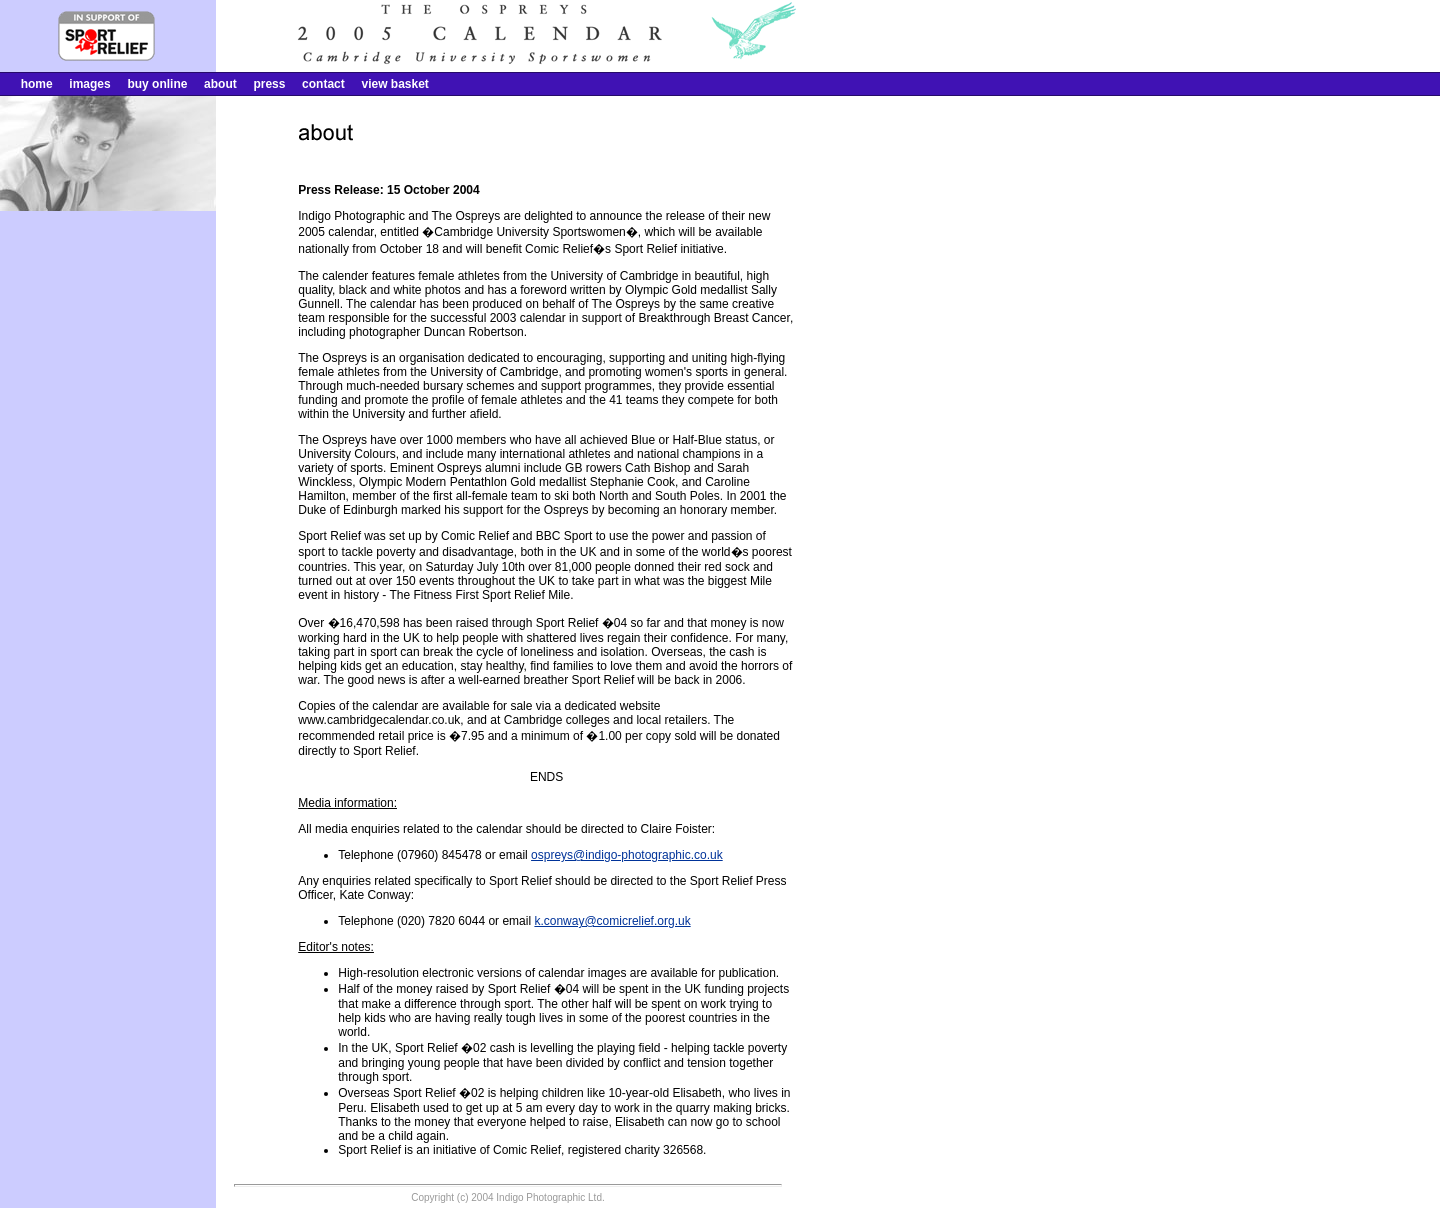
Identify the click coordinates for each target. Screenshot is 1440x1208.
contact (323, 84)
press (269, 84)
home (37, 84)
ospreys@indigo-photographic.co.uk (627, 855)
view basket (394, 84)
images (89, 84)
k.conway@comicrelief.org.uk (612, 921)
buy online (157, 84)
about (220, 84)
